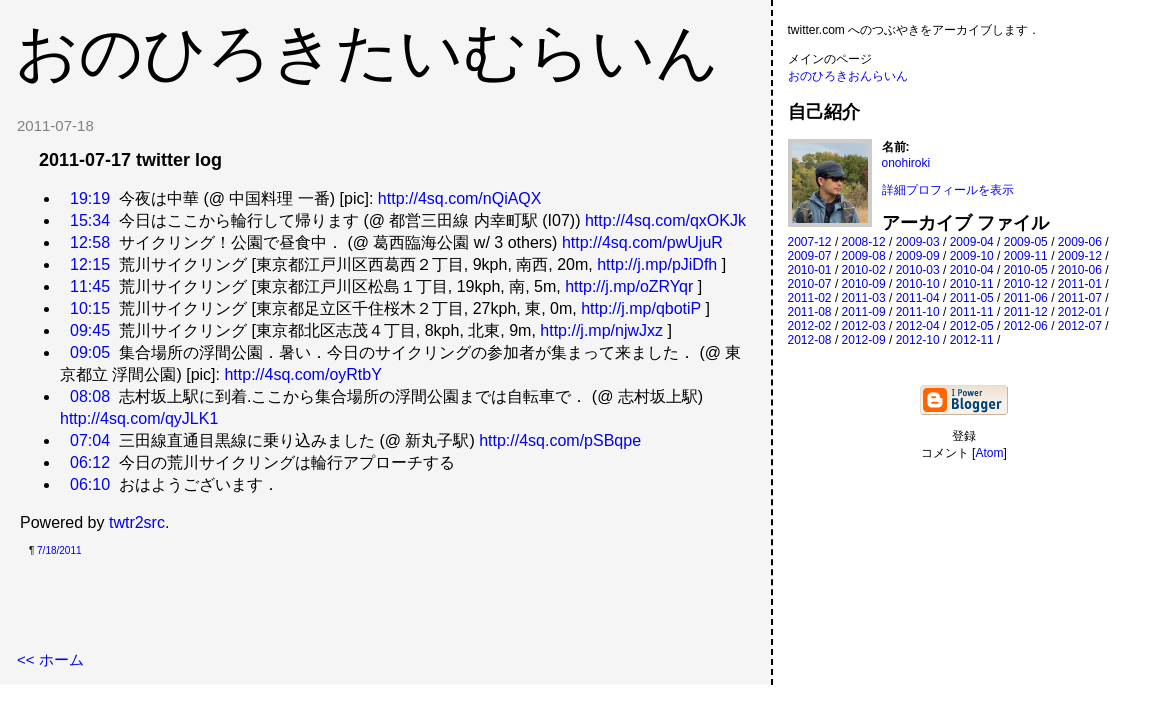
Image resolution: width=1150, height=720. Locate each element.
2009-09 (918, 256)
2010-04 (972, 270)
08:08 (90, 396)
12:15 (90, 264)
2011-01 (1080, 284)
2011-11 (972, 312)
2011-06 (1026, 298)
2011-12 (1026, 312)
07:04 (90, 440)
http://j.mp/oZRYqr (629, 286)
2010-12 (1026, 284)
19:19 (90, 198)
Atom (989, 453)
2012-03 (864, 326)
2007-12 (810, 242)
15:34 (90, 220)
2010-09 (864, 284)
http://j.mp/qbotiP (641, 308)
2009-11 (1026, 256)
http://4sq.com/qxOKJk (665, 220)
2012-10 (918, 340)
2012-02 (810, 326)
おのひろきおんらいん (848, 76)
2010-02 (864, 270)
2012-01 (1080, 312)
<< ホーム (50, 659)
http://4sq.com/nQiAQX (460, 198)
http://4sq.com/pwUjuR (642, 242)
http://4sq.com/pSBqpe (560, 440)
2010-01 (810, 270)
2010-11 (972, 284)
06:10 (90, 484)
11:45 (90, 286)
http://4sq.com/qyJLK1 (139, 418)
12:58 (90, 242)
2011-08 (810, 312)
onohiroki (906, 163)
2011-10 (918, 312)
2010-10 (918, 284)
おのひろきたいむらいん (367, 52)
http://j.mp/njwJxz (601, 330)
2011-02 (810, 298)
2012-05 (972, 326)
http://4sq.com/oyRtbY (302, 374)
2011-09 (864, 312)
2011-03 (864, 298)
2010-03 (918, 270)
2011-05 (972, 298)
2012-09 (864, 340)
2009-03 (918, 242)
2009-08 (864, 256)
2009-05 (1026, 242)
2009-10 (972, 256)
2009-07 (810, 256)
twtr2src (137, 522)
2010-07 (810, 284)
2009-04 (972, 242)
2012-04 (918, 326)
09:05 (90, 352)
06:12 (90, 462)
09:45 (90, 330)
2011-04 (918, 298)
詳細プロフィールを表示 (948, 190)
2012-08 (810, 340)
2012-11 (972, 340)
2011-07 (1080, 298)
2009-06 (1080, 242)
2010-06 (1080, 270)
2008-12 (864, 242)
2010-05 (1026, 270)
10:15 (90, 308)
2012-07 (1080, 326)
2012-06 (1026, 326)
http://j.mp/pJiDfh (657, 264)
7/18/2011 (59, 550)
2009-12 (1080, 256)
